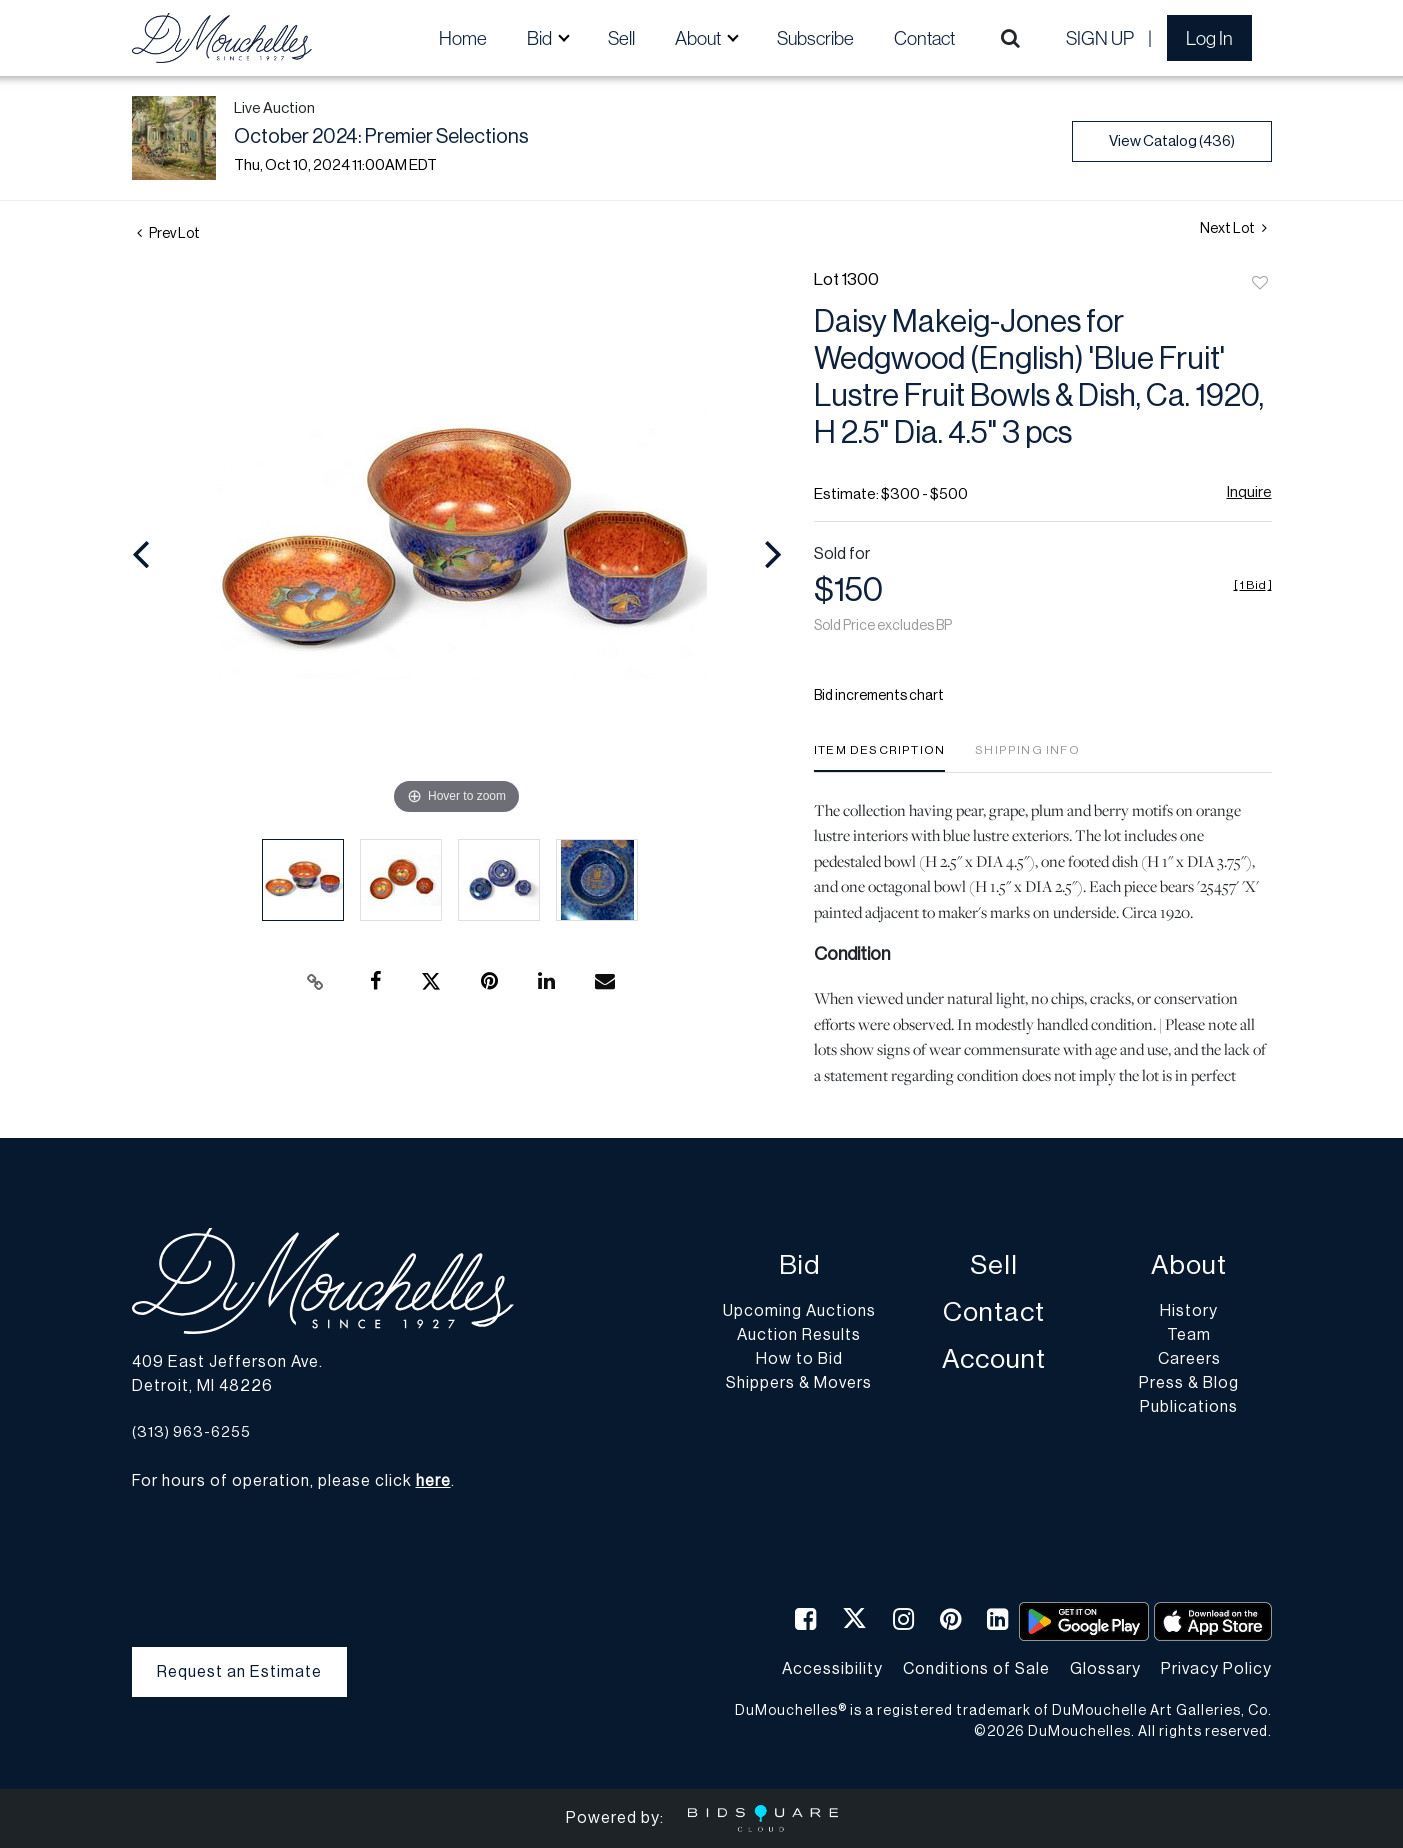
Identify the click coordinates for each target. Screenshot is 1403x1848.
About (1189, 1265)
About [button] (699, 38)
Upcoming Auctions (799, 1311)
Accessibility (832, 1669)
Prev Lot (168, 234)
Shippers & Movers (799, 1383)
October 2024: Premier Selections (381, 137)
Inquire (1249, 492)
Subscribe (815, 38)
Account (994, 1359)
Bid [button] (541, 38)
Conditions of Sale (976, 1669)
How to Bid (799, 1359)
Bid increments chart (879, 696)
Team (1189, 1335)
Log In (1209, 38)
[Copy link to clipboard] (315, 982)
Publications (1189, 1407)
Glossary (1105, 1669)
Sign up (1100, 38)
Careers (1189, 1359)
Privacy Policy (1216, 1669)
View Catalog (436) (1172, 141)
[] (1253, 585)
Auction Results (799, 1335)
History (1189, 1311)
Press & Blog (1189, 1383)
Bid (799, 1265)
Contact (924, 38)
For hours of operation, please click (291, 1481)
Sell (621, 38)
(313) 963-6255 (191, 1432)
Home (463, 38)
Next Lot (1233, 228)
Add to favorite (1260, 284)
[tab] (879, 757)
